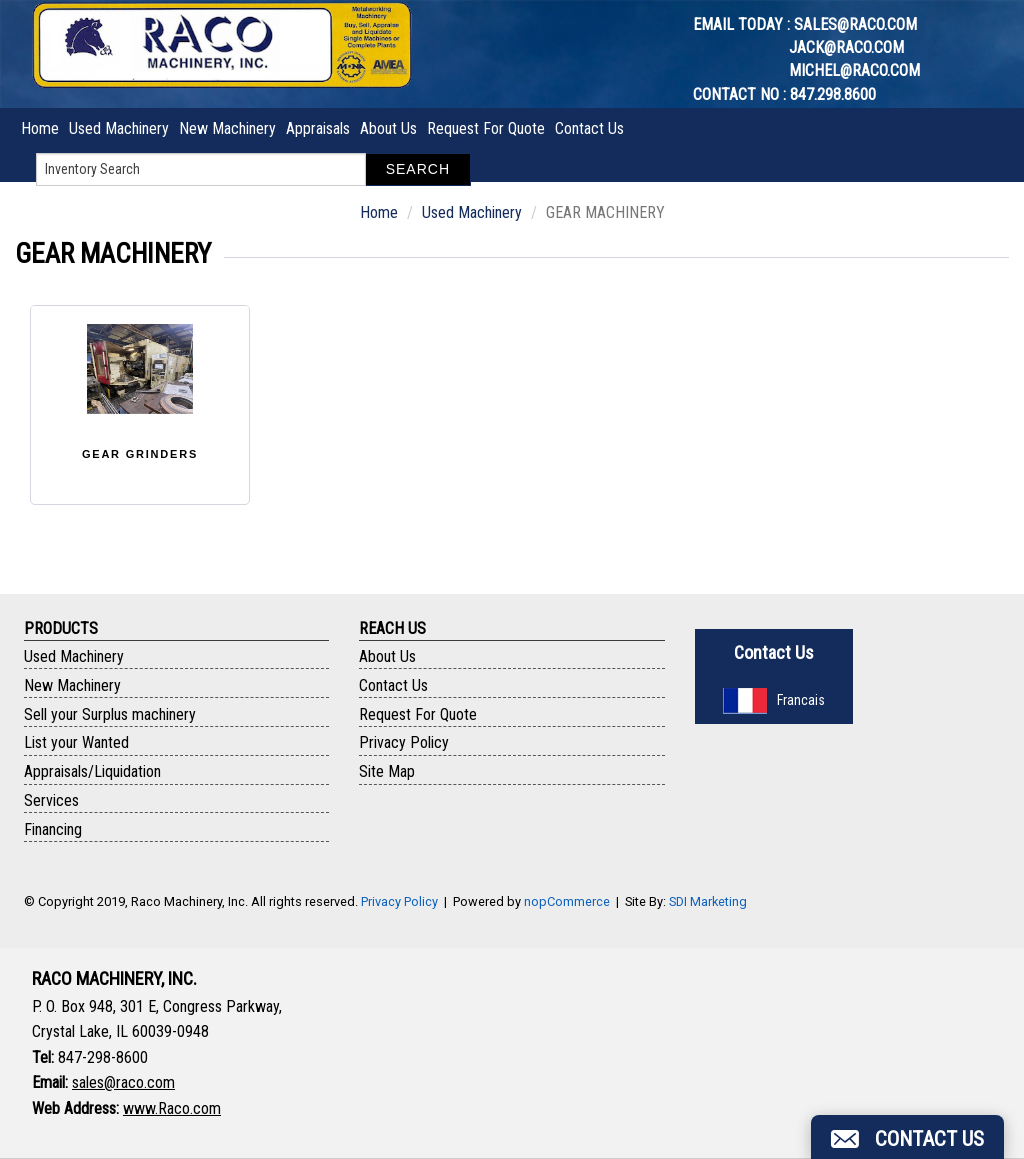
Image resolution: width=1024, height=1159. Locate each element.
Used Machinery (119, 128)
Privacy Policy (404, 742)
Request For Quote (486, 128)
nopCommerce (567, 901)
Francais (774, 700)
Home (40, 128)
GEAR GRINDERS (140, 454)
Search (418, 169)
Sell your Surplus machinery (110, 714)
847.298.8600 (833, 94)
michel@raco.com (854, 70)
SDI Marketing (708, 901)
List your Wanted (76, 742)
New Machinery (227, 128)
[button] (907, 1137)
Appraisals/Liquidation (92, 771)
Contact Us (589, 128)
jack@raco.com (846, 47)
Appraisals (318, 128)
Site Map (387, 771)
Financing (53, 829)
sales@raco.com (855, 24)
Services (51, 800)
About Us (388, 128)
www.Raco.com (172, 1108)
